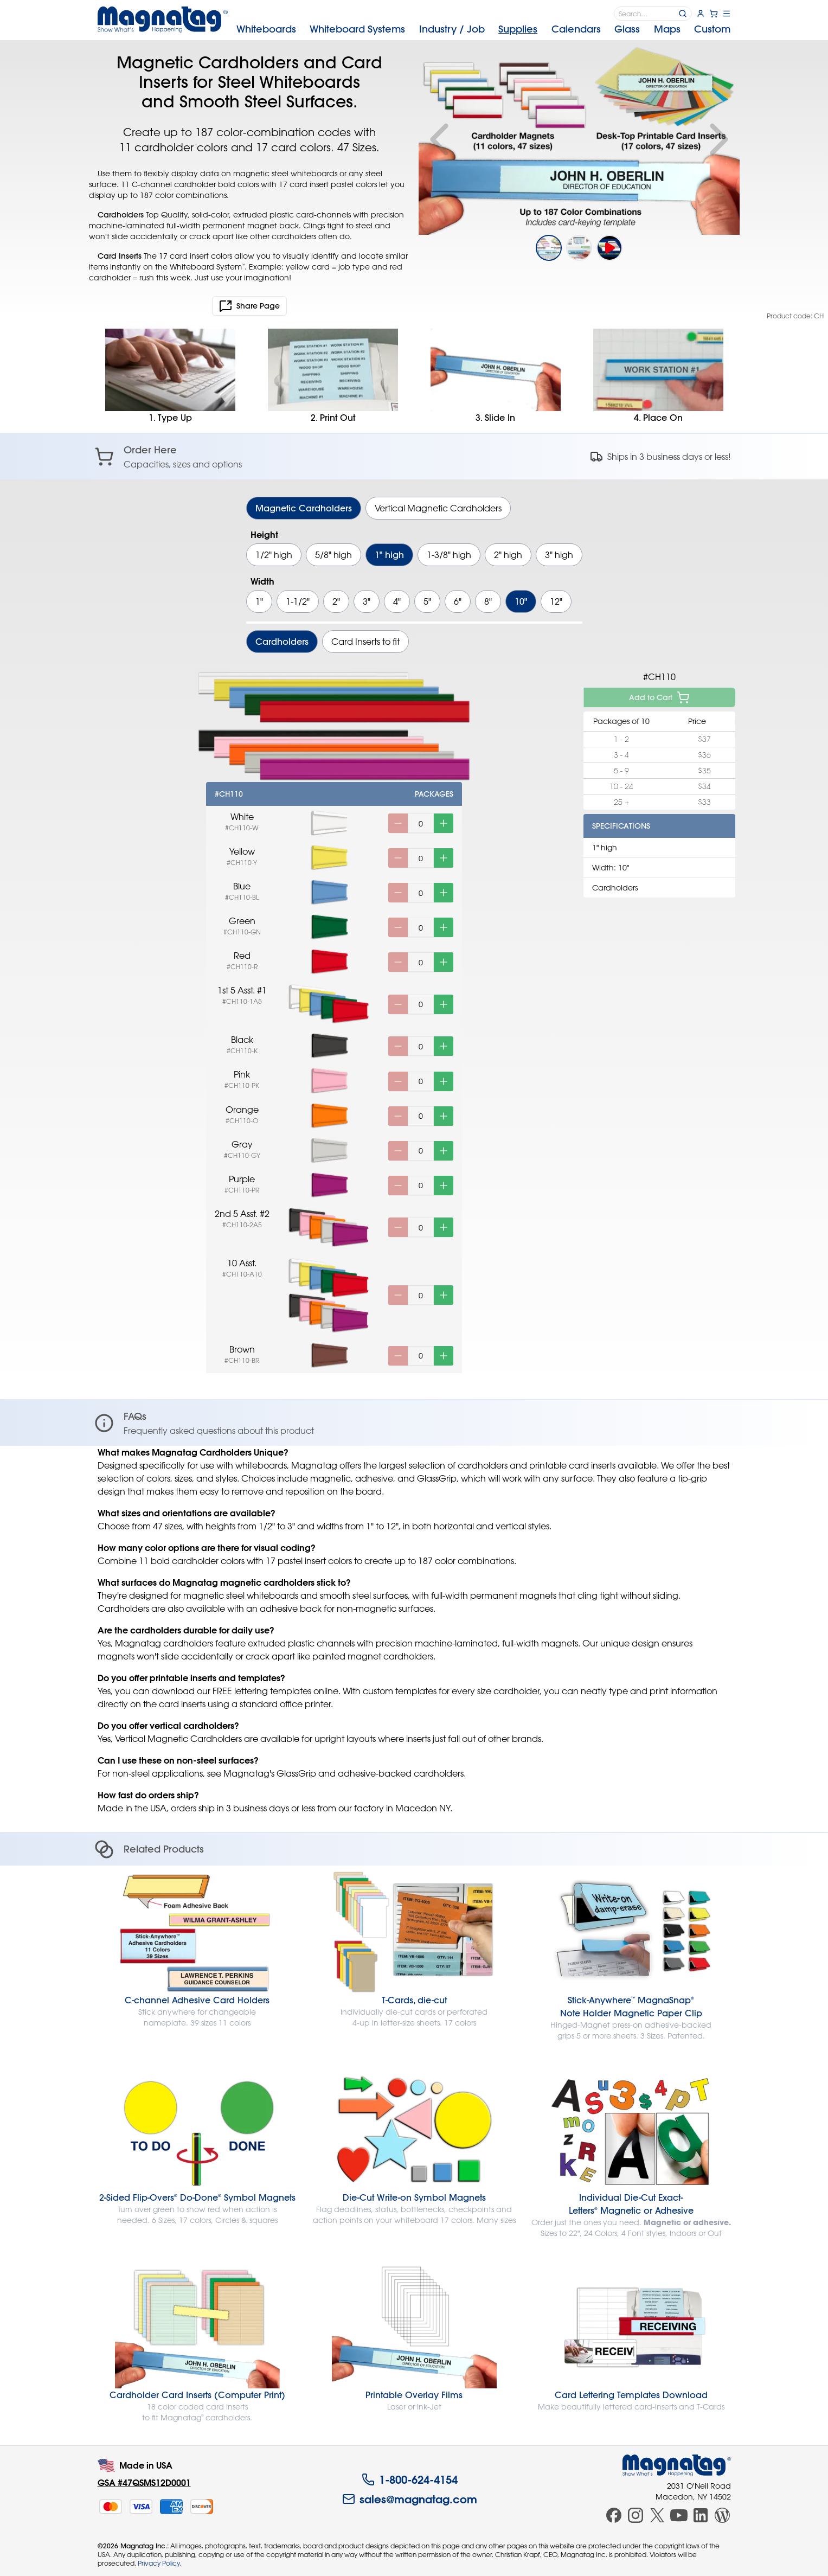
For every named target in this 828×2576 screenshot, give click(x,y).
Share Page (249, 305)
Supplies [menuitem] (517, 29)
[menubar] (483, 29)
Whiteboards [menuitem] (266, 29)
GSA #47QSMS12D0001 (144, 2482)
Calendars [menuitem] (576, 29)
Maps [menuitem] (667, 29)
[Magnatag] (676, 2465)
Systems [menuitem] (357, 29)
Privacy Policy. (159, 2563)
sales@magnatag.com (409, 2499)
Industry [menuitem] (452, 29)
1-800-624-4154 (410, 2479)
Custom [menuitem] (712, 29)
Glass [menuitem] (627, 29)
